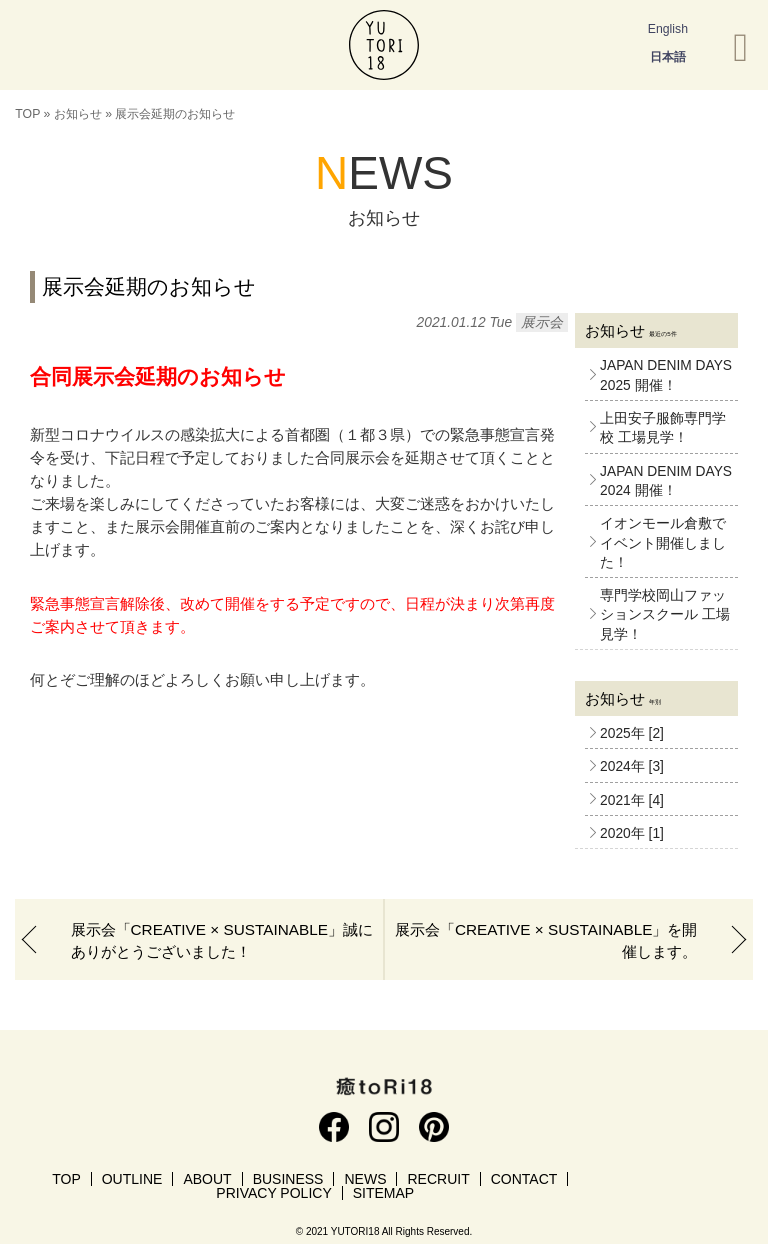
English (668, 29)
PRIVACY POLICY (273, 1193)
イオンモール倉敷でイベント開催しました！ (663, 543)
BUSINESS (288, 1179)
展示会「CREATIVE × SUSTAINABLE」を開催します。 (546, 940)
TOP (27, 114)
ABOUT (207, 1179)
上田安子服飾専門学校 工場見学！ (663, 428)
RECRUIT (438, 1179)
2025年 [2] (632, 733)
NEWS (365, 1179)
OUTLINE (132, 1179)
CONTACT (524, 1179)
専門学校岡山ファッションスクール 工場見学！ (665, 615)
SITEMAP (383, 1193)
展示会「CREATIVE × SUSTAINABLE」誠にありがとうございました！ (222, 940)
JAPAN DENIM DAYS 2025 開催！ (666, 375)
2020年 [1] (632, 833)
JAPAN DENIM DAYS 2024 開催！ (666, 481)
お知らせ (78, 114)
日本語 (668, 57)
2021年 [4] (632, 800)
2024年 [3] (632, 766)
